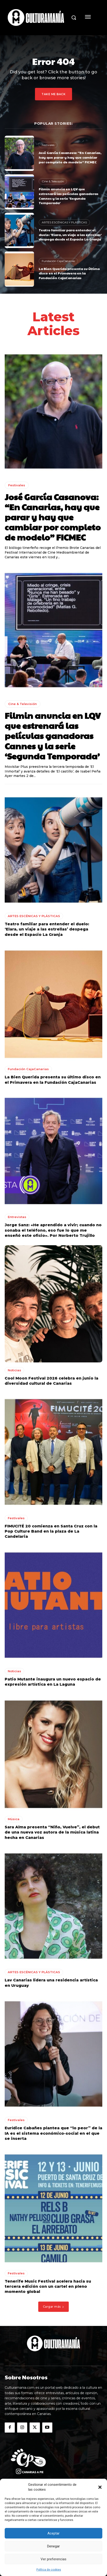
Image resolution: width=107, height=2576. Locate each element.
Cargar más (53, 2306)
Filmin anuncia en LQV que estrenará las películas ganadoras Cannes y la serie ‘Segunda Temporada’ (68, 196)
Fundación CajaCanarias (58, 261)
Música (13, 1819)
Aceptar (53, 2533)
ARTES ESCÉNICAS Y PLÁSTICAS (64, 222)
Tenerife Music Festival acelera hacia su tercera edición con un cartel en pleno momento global (48, 2286)
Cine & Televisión (53, 181)
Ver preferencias (53, 2559)
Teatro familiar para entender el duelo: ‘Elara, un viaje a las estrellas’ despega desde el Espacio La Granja (70, 234)
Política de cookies (48, 2569)
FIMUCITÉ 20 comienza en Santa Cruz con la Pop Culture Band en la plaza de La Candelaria (51, 1531)
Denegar (53, 2546)
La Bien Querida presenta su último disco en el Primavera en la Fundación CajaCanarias (69, 273)
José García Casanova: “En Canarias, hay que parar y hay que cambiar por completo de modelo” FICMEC (70, 157)
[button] (100, 2487)
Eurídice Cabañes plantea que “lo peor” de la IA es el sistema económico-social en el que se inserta (53, 2133)
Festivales (48, 145)
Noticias (14, 1370)
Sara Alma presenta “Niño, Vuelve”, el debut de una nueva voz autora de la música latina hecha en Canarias (52, 1832)
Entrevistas (17, 1217)
